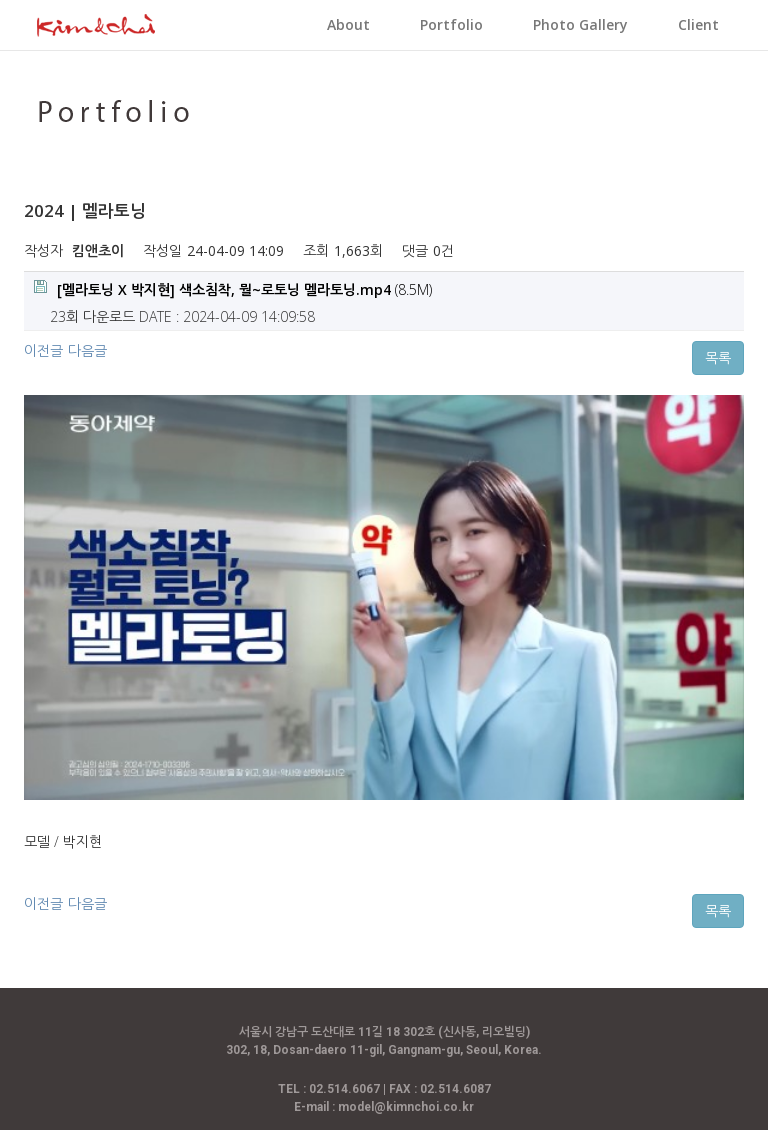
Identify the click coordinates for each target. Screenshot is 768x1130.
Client (698, 24)
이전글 (43, 350)
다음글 (87, 350)
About (348, 24)
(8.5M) (233, 289)
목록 (718, 357)
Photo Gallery (580, 24)
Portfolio (451, 24)
